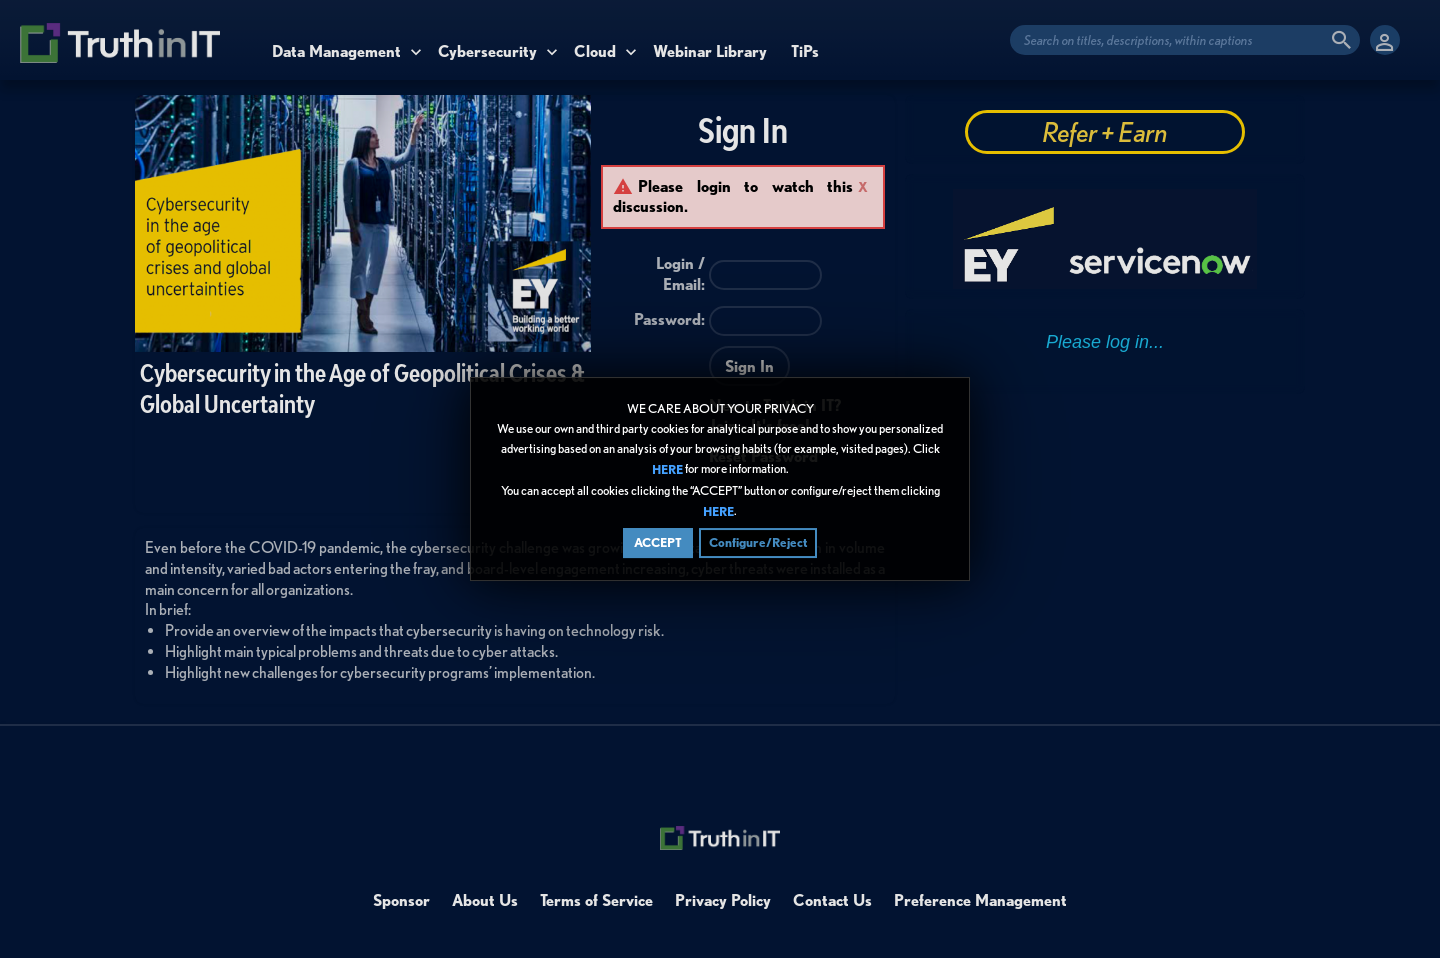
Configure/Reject (758, 542)
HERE (667, 470)
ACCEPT (658, 542)
